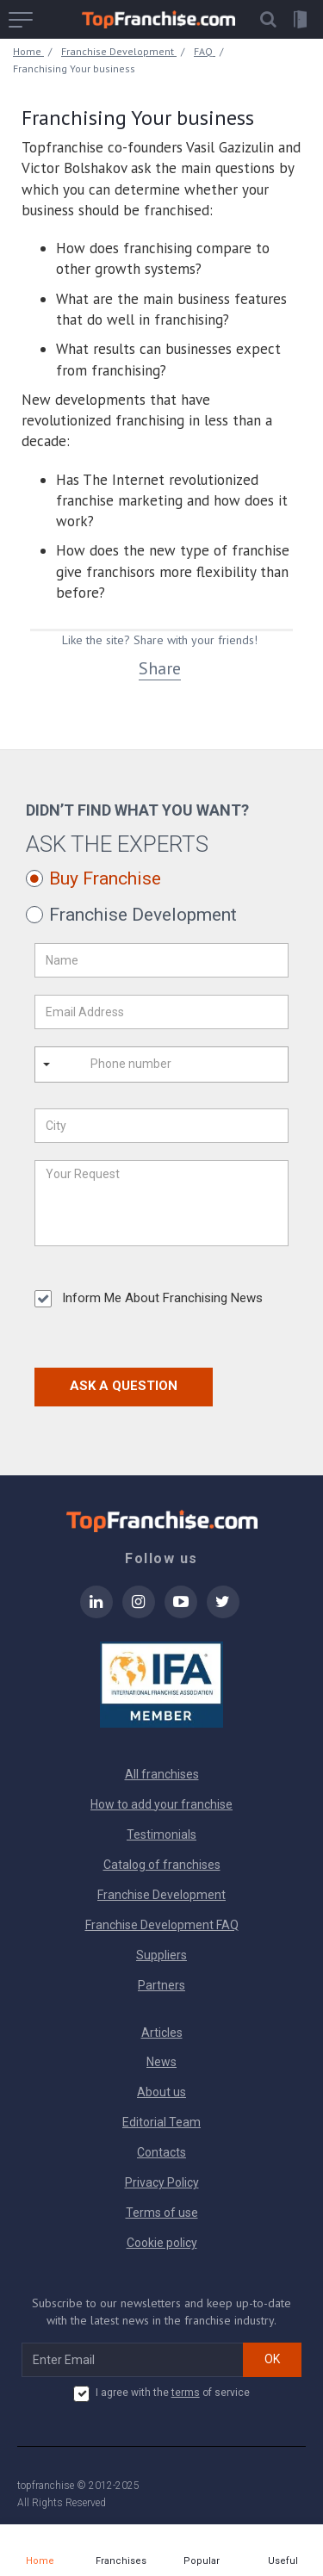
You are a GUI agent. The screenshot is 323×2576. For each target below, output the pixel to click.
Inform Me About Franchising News (148, 1298)
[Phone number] (153, 1064)
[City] (161, 1125)
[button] (268, 19)
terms (185, 2393)
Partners (161, 1985)
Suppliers (161, 1955)
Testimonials (161, 1834)
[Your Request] (161, 1203)
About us (161, 2092)
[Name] (161, 960)
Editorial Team (161, 2122)
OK (272, 2359)
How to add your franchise (161, 1804)
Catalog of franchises (162, 1864)
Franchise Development (161, 1895)
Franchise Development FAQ (162, 1925)
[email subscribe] (133, 2360)
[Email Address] (161, 1012)
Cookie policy (162, 2243)
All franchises (162, 1774)
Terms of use (162, 2212)
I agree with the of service (161, 2393)
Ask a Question (123, 1386)
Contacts (161, 2152)
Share (160, 668)
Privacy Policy (162, 2182)
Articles (162, 2032)
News (161, 2062)
